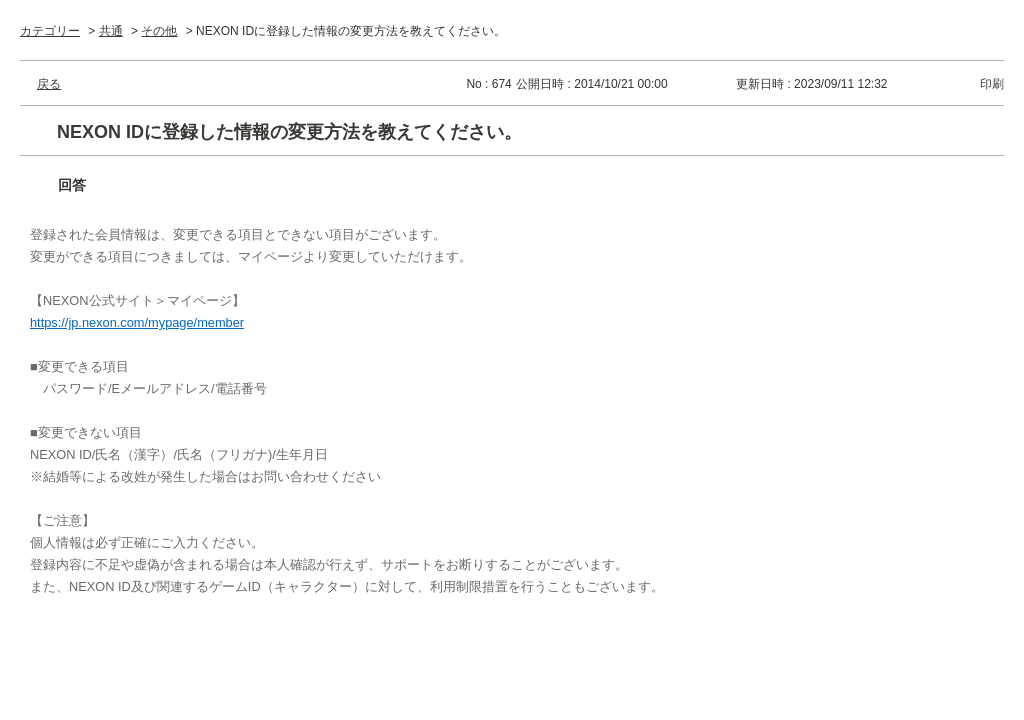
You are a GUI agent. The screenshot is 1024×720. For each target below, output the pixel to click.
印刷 (992, 84)
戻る (49, 84)
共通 (111, 31)
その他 (159, 31)
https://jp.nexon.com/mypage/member (137, 322)
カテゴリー (50, 31)
